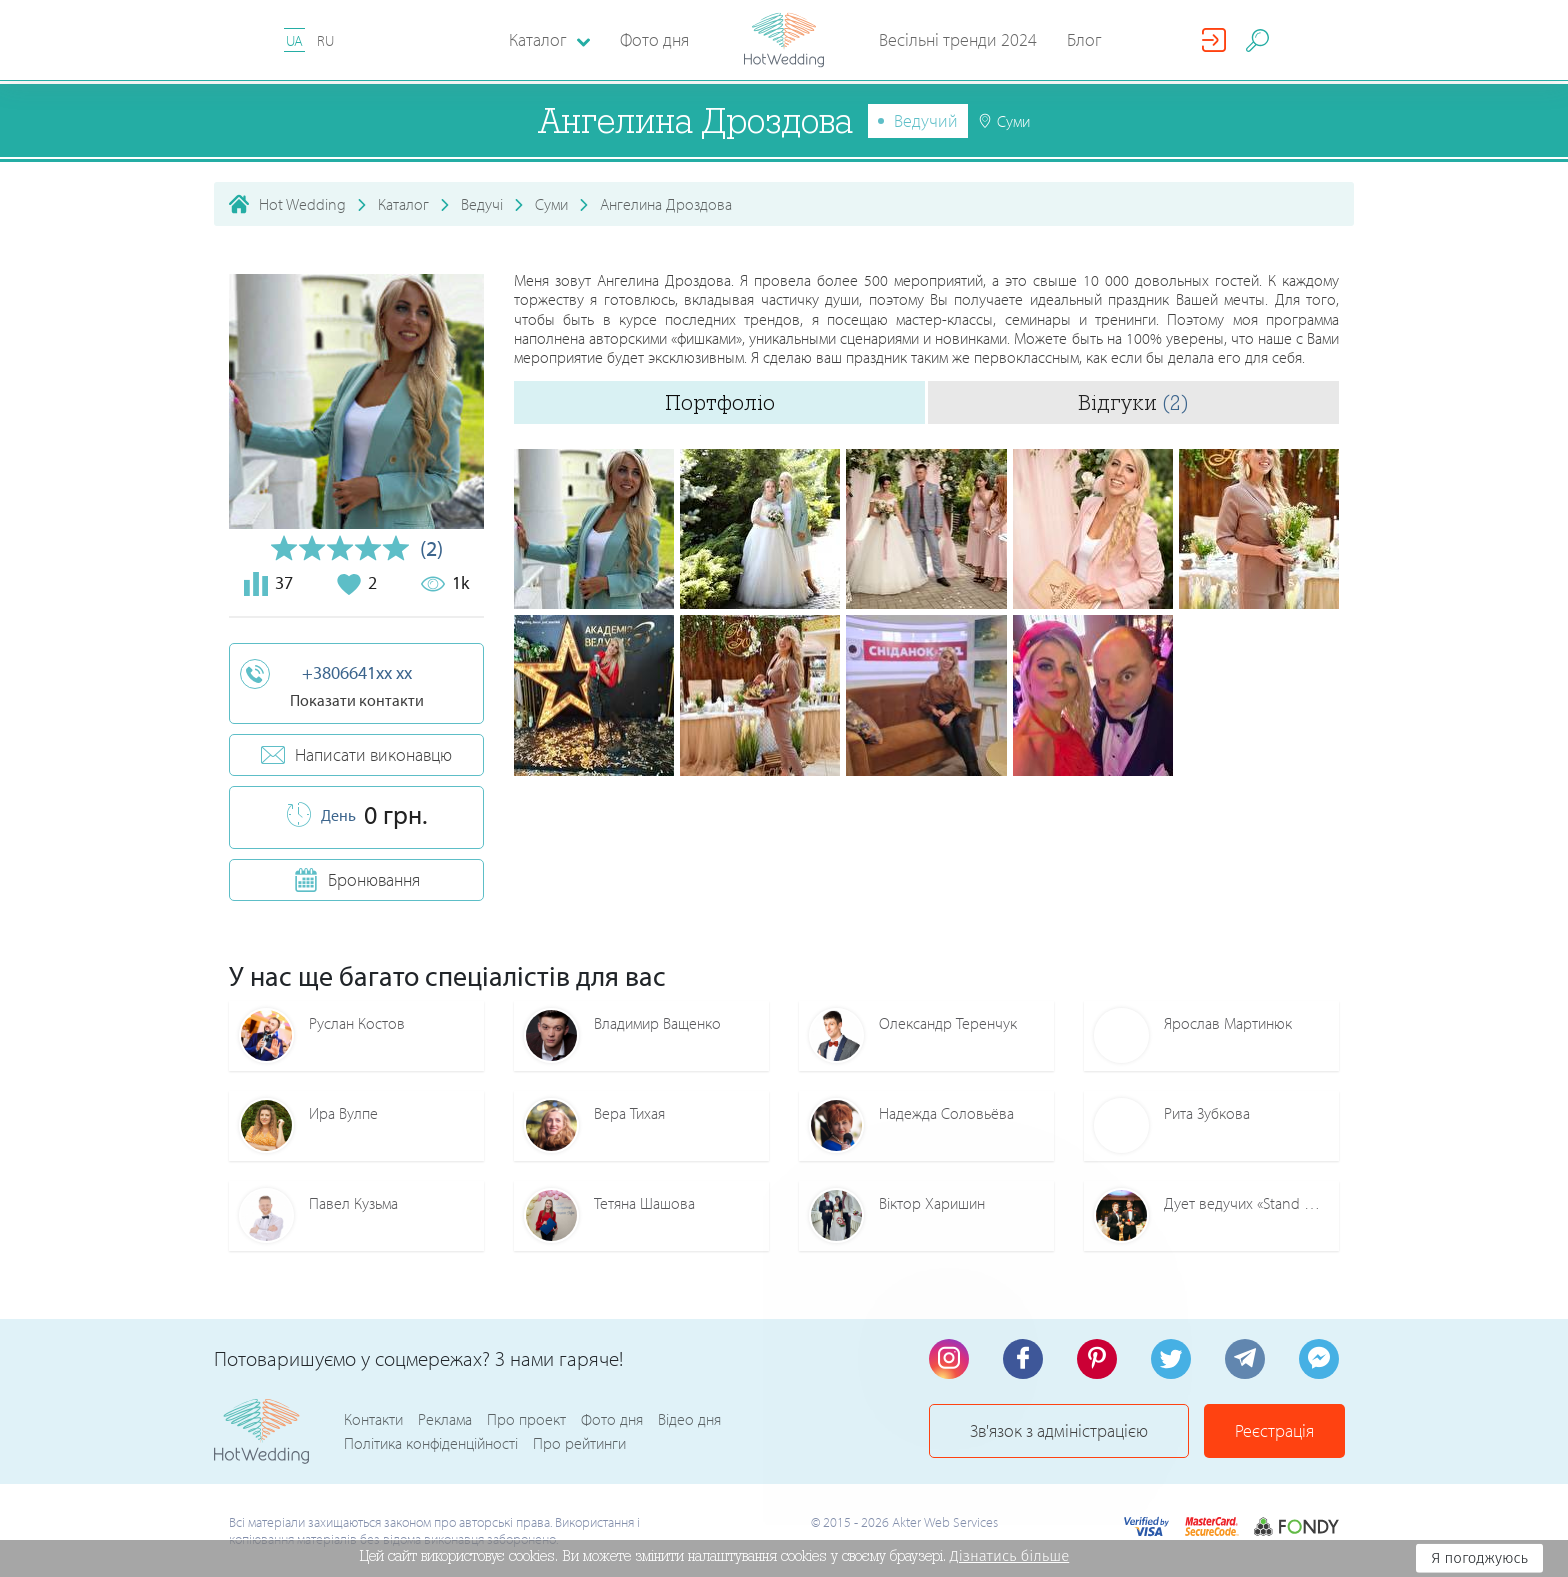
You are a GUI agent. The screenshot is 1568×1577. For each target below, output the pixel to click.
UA (294, 40)
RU (325, 40)
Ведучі (482, 204)
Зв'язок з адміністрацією (1059, 1430)
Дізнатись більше (1010, 1556)
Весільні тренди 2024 (958, 39)
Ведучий (926, 120)
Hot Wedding (302, 204)
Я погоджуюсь (1479, 1558)
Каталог (403, 204)
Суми (551, 204)
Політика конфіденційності (431, 1443)
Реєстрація (1274, 1430)
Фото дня (654, 39)
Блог (1084, 39)
